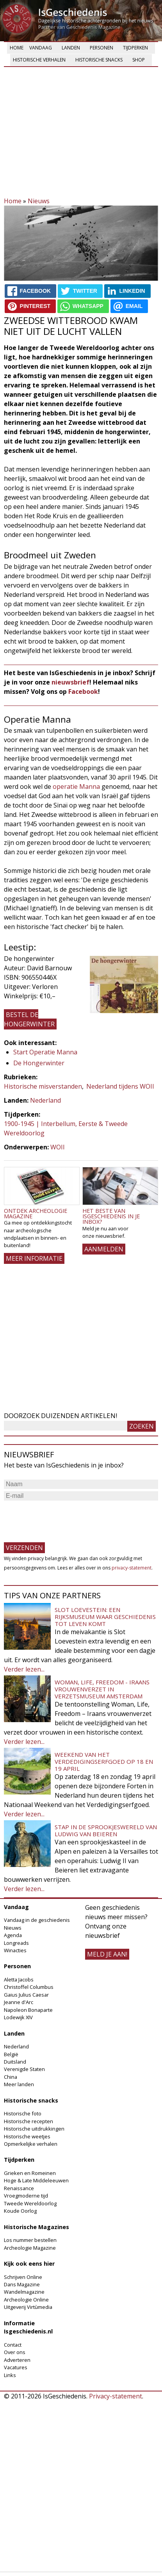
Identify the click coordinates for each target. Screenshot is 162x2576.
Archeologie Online (26, 2299)
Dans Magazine (22, 2284)
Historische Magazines (36, 2227)
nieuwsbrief (70, 682)
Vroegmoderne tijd (26, 2195)
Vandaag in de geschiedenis (37, 1919)
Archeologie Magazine (30, 2247)
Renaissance (19, 2188)
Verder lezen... (24, 1669)
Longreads (16, 1942)
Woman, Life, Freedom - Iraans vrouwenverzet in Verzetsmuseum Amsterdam (102, 1689)
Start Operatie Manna (45, 1052)
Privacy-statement (115, 2396)
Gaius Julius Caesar (26, 1994)
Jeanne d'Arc (18, 2002)
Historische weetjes (27, 2136)
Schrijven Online (23, 2276)
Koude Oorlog (20, 2210)
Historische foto (22, 2113)
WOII (57, 1147)
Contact (12, 2344)
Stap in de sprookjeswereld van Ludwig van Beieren (106, 1830)
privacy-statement (131, 1567)
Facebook (83, 691)
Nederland (45, 1100)
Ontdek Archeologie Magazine (35, 1213)
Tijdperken (135, 47)
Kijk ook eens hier (29, 2263)
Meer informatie (34, 1258)
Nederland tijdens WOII (120, 1086)
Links (10, 2375)
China (10, 2076)
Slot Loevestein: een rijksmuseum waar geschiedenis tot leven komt (105, 1617)
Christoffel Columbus (28, 1986)
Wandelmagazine (24, 2291)
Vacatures (15, 2367)
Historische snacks (99, 59)
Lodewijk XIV (18, 2017)
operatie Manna (76, 786)
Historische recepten (28, 2121)
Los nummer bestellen (30, 2239)
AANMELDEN (103, 1249)
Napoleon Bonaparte (28, 2009)
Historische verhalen (39, 59)
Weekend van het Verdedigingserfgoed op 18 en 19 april (104, 1761)
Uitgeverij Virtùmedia (28, 2306)
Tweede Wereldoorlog (30, 2203)
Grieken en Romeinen (30, 2173)
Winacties (15, 1950)
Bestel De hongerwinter (29, 1019)
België (11, 2054)
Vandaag (40, 47)
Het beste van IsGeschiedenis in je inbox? (111, 1216)
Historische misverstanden (43, 1086)
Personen (101, 47)
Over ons (14, 2352)
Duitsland (15, 2061)
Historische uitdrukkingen (34, 2128)
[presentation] (63, 1518)
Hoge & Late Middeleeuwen (36, 2180)
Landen (71, 47)
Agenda (13, 1935)
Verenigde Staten (24, 2069)
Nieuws (39, 201)
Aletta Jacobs (19, 1979)
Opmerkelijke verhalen (30, 2143)
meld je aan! (107, 1954)
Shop (138, 59)
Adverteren (17, 2359)
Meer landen (19, 2084)
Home (16, 47)
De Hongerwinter (38, 1063)
